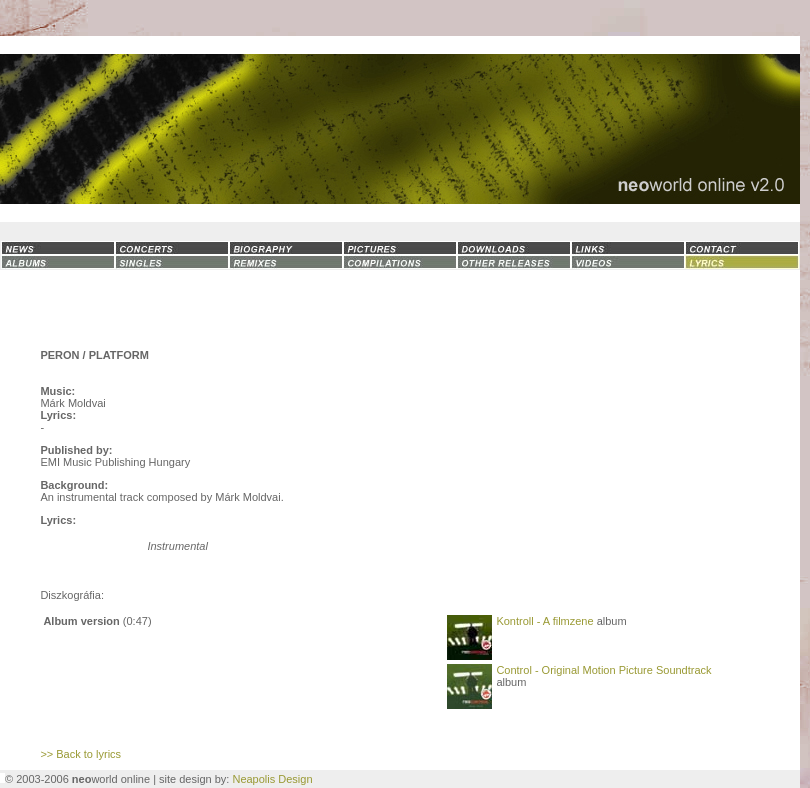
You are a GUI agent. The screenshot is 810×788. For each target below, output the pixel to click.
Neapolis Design (272, 779)
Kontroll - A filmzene (544, 621)
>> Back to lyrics (80, 754)
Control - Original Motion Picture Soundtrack (603, 670)
